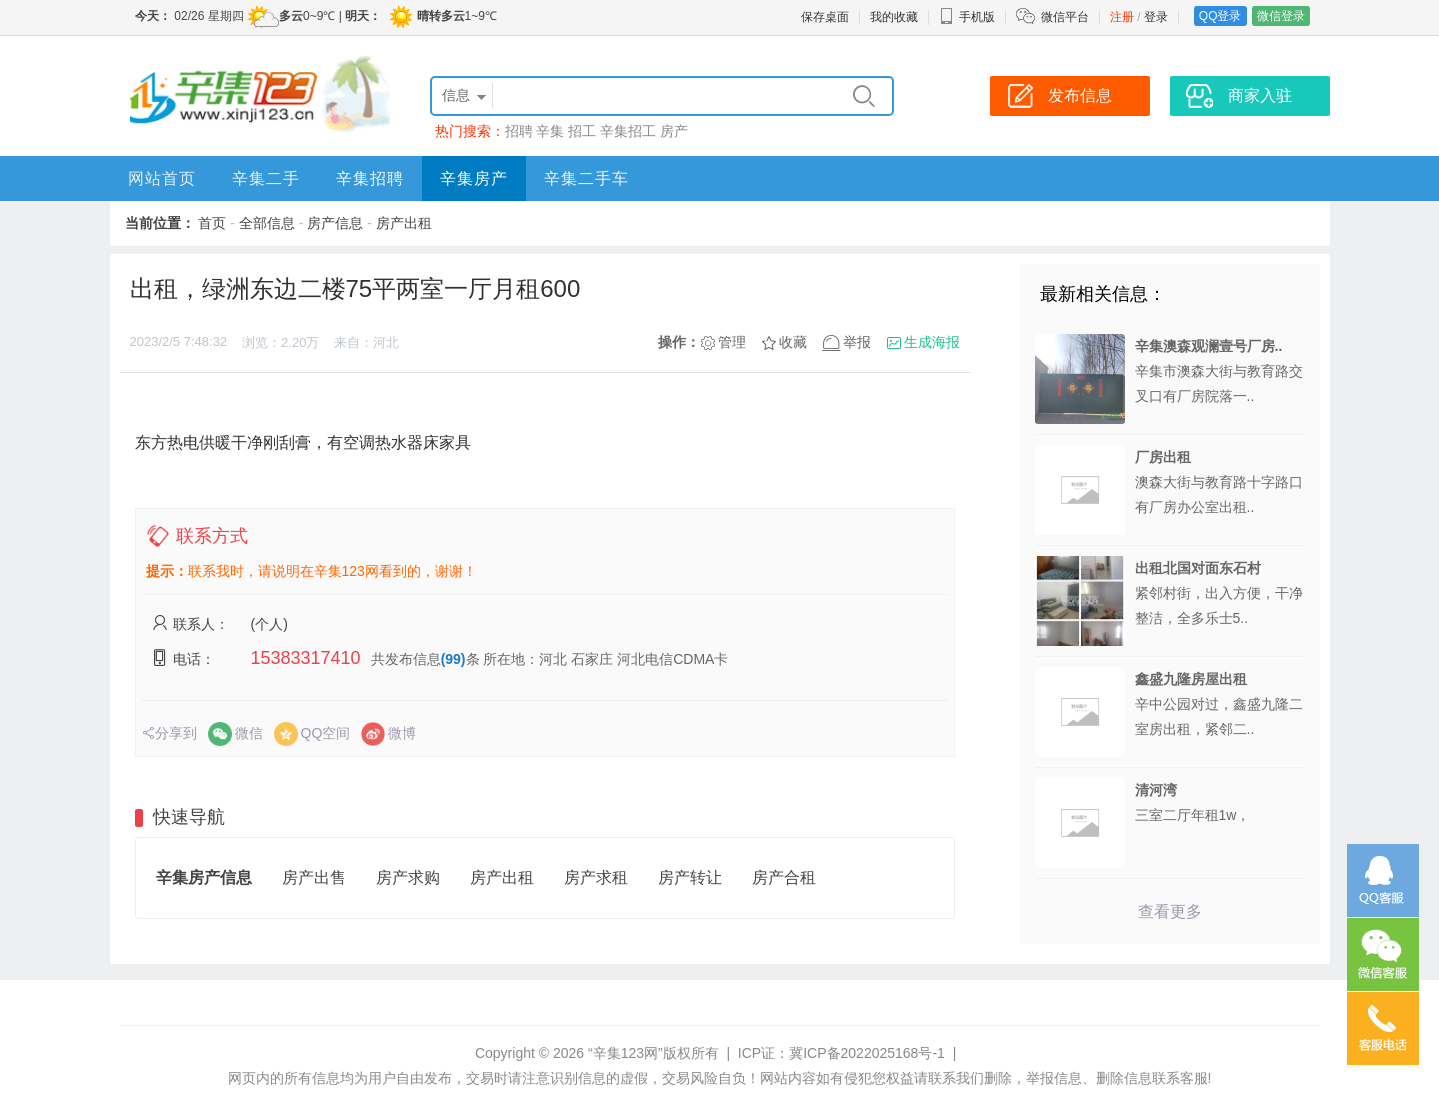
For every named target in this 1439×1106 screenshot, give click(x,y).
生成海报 (932, 342)
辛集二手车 (586, 178)
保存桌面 (825, 17)
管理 (732, 342)
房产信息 (335, 223)
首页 (212, 223)
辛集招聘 (370, 178)
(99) (453, 659)
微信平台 (1065, 17)
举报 (857, 342)
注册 (1122, 17)
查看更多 (1170, 911)
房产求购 (408, 877)
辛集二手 (266, 178)
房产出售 (314, 877)
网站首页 (162, 178)
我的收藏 (894, 17)
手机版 (967, 17)
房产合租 (784, 877)
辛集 (550, 131)
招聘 (519, 131)
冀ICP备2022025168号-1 (867, 1053)
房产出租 (404, 223)
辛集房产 (474, 178)
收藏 (793, 342)
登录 (1156, 17)
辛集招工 (628, 131)
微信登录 (1281, 16)
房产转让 (690, 877)
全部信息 (267, 223)
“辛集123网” (625, 1053)
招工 (582, 131)
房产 (674, 131)
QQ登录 (1220, 16)
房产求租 (596, 877)
